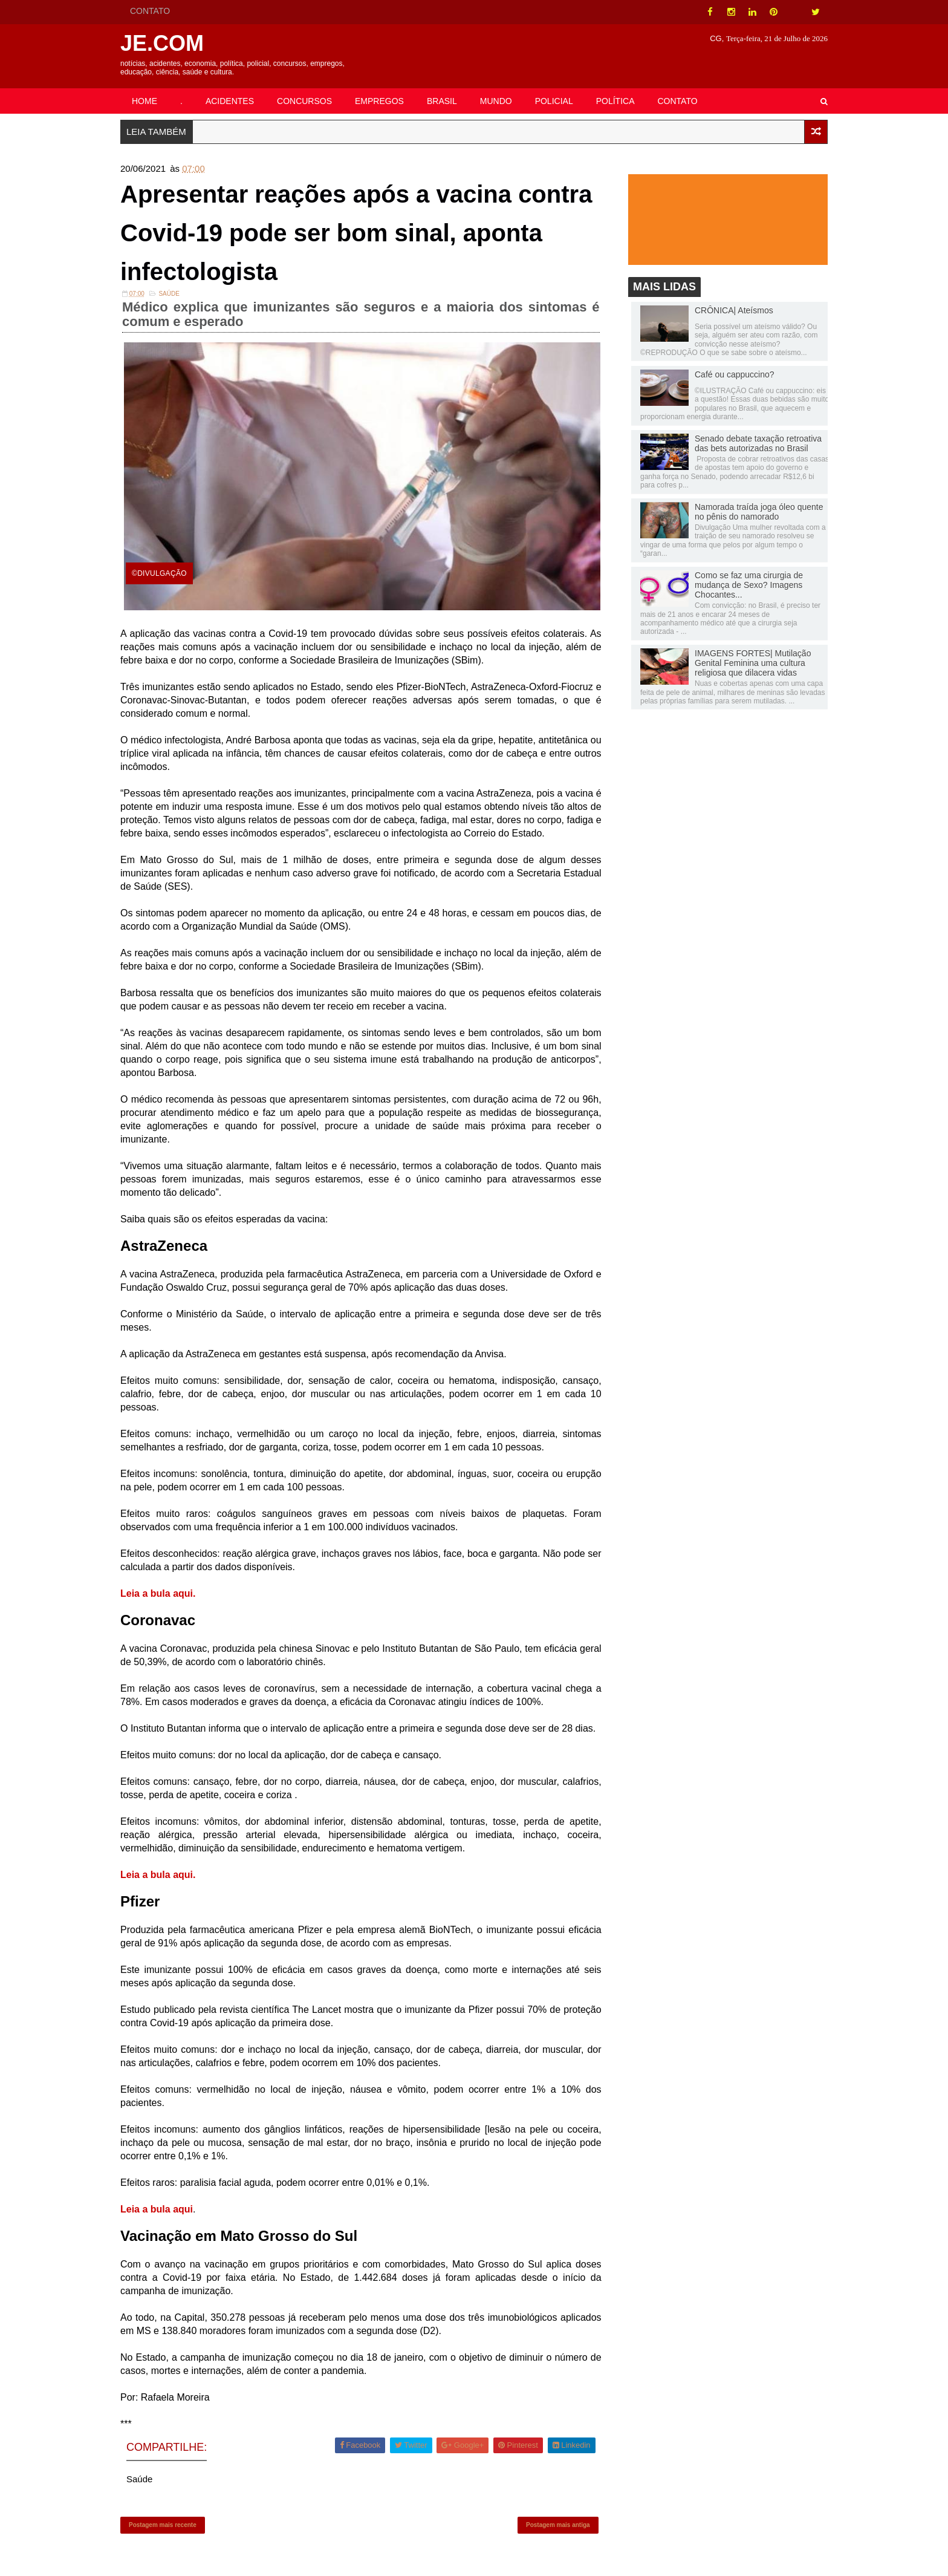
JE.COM (162, 43)
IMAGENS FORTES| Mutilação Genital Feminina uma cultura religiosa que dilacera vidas (753, 662)
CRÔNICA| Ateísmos (734, 310)
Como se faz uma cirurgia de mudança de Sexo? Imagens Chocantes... (749, 584)
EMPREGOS (379, 101)
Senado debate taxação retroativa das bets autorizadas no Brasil (758, 443)
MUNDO (496, 101)
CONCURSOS (304, 101)
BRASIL (442, 101)
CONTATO (150, 11)
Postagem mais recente (162, 2525)
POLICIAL (554, 101)
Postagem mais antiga (558, 2525)
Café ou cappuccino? (734, 374)
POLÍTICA (615, 101)
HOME (144, 101)
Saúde (168, 293)
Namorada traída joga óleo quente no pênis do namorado (759, 511)
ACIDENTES (230, 101)
